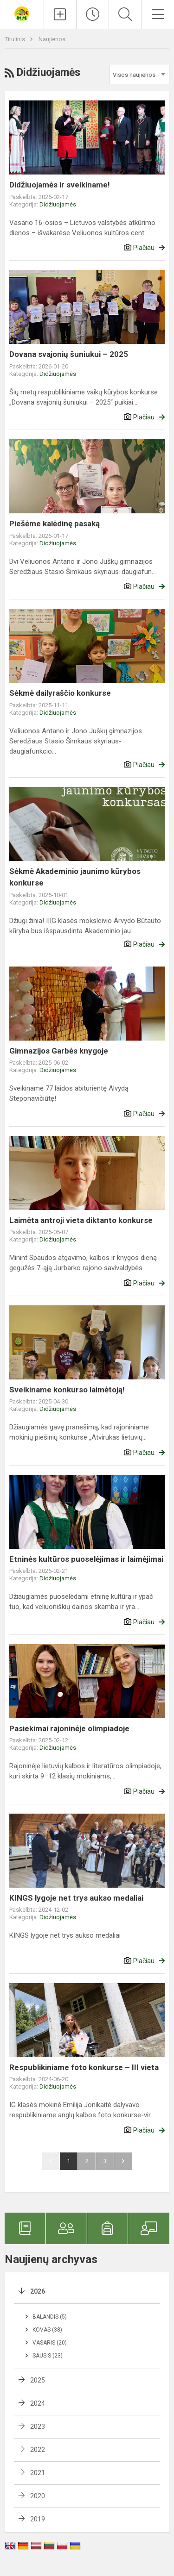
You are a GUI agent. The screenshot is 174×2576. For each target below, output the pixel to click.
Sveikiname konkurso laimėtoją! (67, 1389)
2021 (37, 2472)
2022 (37, 2449)
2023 (37, 2426)
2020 (37, 2496)
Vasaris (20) (49, 2342)
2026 (37, 2291)
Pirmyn (123, 2161)
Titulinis (15, 39)
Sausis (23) (47, 2355)
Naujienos (52, 39)
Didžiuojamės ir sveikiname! (59, 184)
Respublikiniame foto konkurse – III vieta (84, 2067)
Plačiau (144, 247)
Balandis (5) (49, 2317)
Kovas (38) (47, 2330)
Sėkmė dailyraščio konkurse (60, 693)
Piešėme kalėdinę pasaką (54, 523)
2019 (37, 2519)
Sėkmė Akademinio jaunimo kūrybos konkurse (75, 877)
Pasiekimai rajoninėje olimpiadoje (69, 1728)
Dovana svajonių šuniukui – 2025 (68, 354)
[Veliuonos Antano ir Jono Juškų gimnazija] (22, 13)
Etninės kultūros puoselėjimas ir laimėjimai (86, 1559)
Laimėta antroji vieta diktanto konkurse (81, 1220)
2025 (37, 2380)
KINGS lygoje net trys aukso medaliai (76, 1897)
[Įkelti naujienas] (60, 14)
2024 (37, 2403)
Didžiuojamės (57, 204)
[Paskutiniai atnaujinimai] (93, 14)
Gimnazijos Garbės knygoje (58, 1050)
